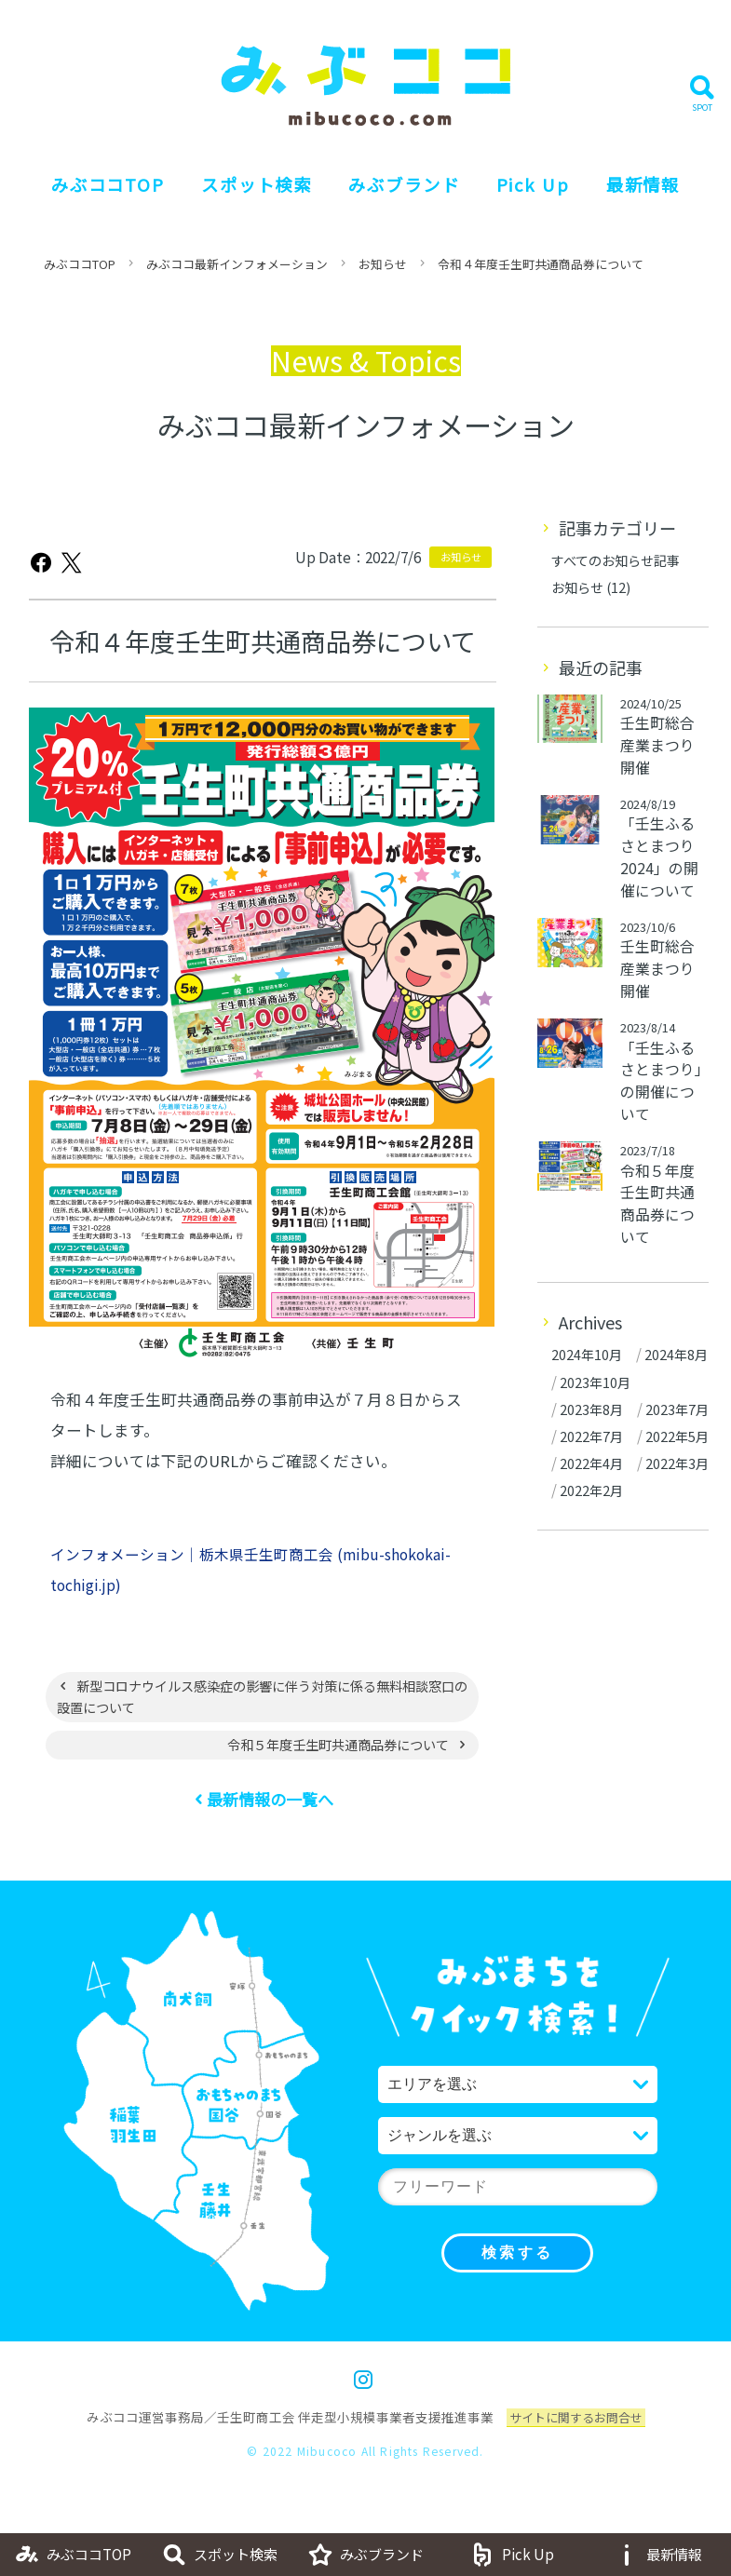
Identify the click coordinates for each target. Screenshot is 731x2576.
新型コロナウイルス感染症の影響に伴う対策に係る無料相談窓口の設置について (256, 1721)
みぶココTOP (74, 195)
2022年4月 (592, 1576)
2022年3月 (592, 1603)
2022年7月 (592, 1521)
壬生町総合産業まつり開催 (658, 768)
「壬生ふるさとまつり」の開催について (662, 1109)
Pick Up (527, 195)
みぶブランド (399, 195)
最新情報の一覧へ (271, 1826)
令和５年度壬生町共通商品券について (328, 1771)
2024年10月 (587, 1386)
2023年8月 (592, 1467)
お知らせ (405, 285)
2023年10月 (596, 1440)
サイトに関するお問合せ (575, 2444)
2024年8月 (592, 1413)
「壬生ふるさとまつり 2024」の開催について (660, 882)
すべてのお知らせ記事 (620, 582)
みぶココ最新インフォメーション (250, 285)
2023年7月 (592, 1494)
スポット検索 (242, 195)
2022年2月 (592, 1630)
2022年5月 (592, 1548)
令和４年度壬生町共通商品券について (573, 285)
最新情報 (649, 195)
